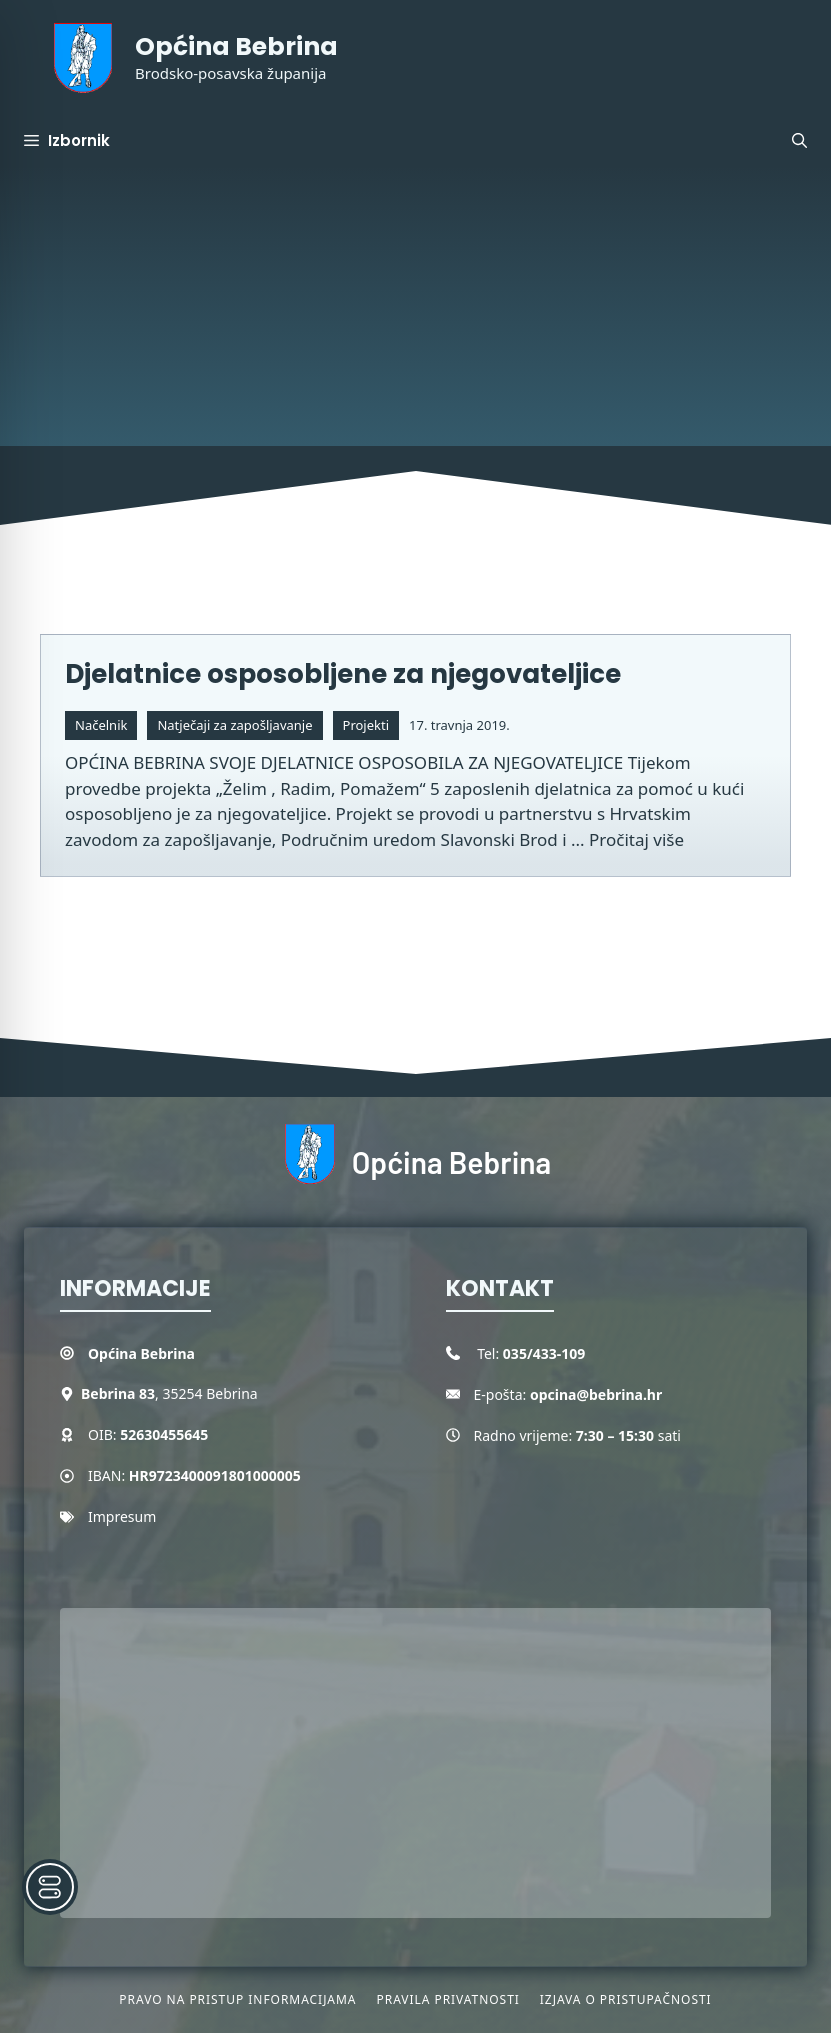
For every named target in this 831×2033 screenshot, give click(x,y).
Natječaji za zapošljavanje (234, 725)
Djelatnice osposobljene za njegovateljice (343, 674)
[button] (799, 141)
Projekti (366, 725)
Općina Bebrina (236, 46)
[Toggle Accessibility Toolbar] (50, 1887)
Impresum (122, 1516)
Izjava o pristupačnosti (626, 1999)
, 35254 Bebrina (169, 1393)
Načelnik (101, 725)
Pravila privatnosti (447, 1999)
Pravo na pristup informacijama (237, 1999)
